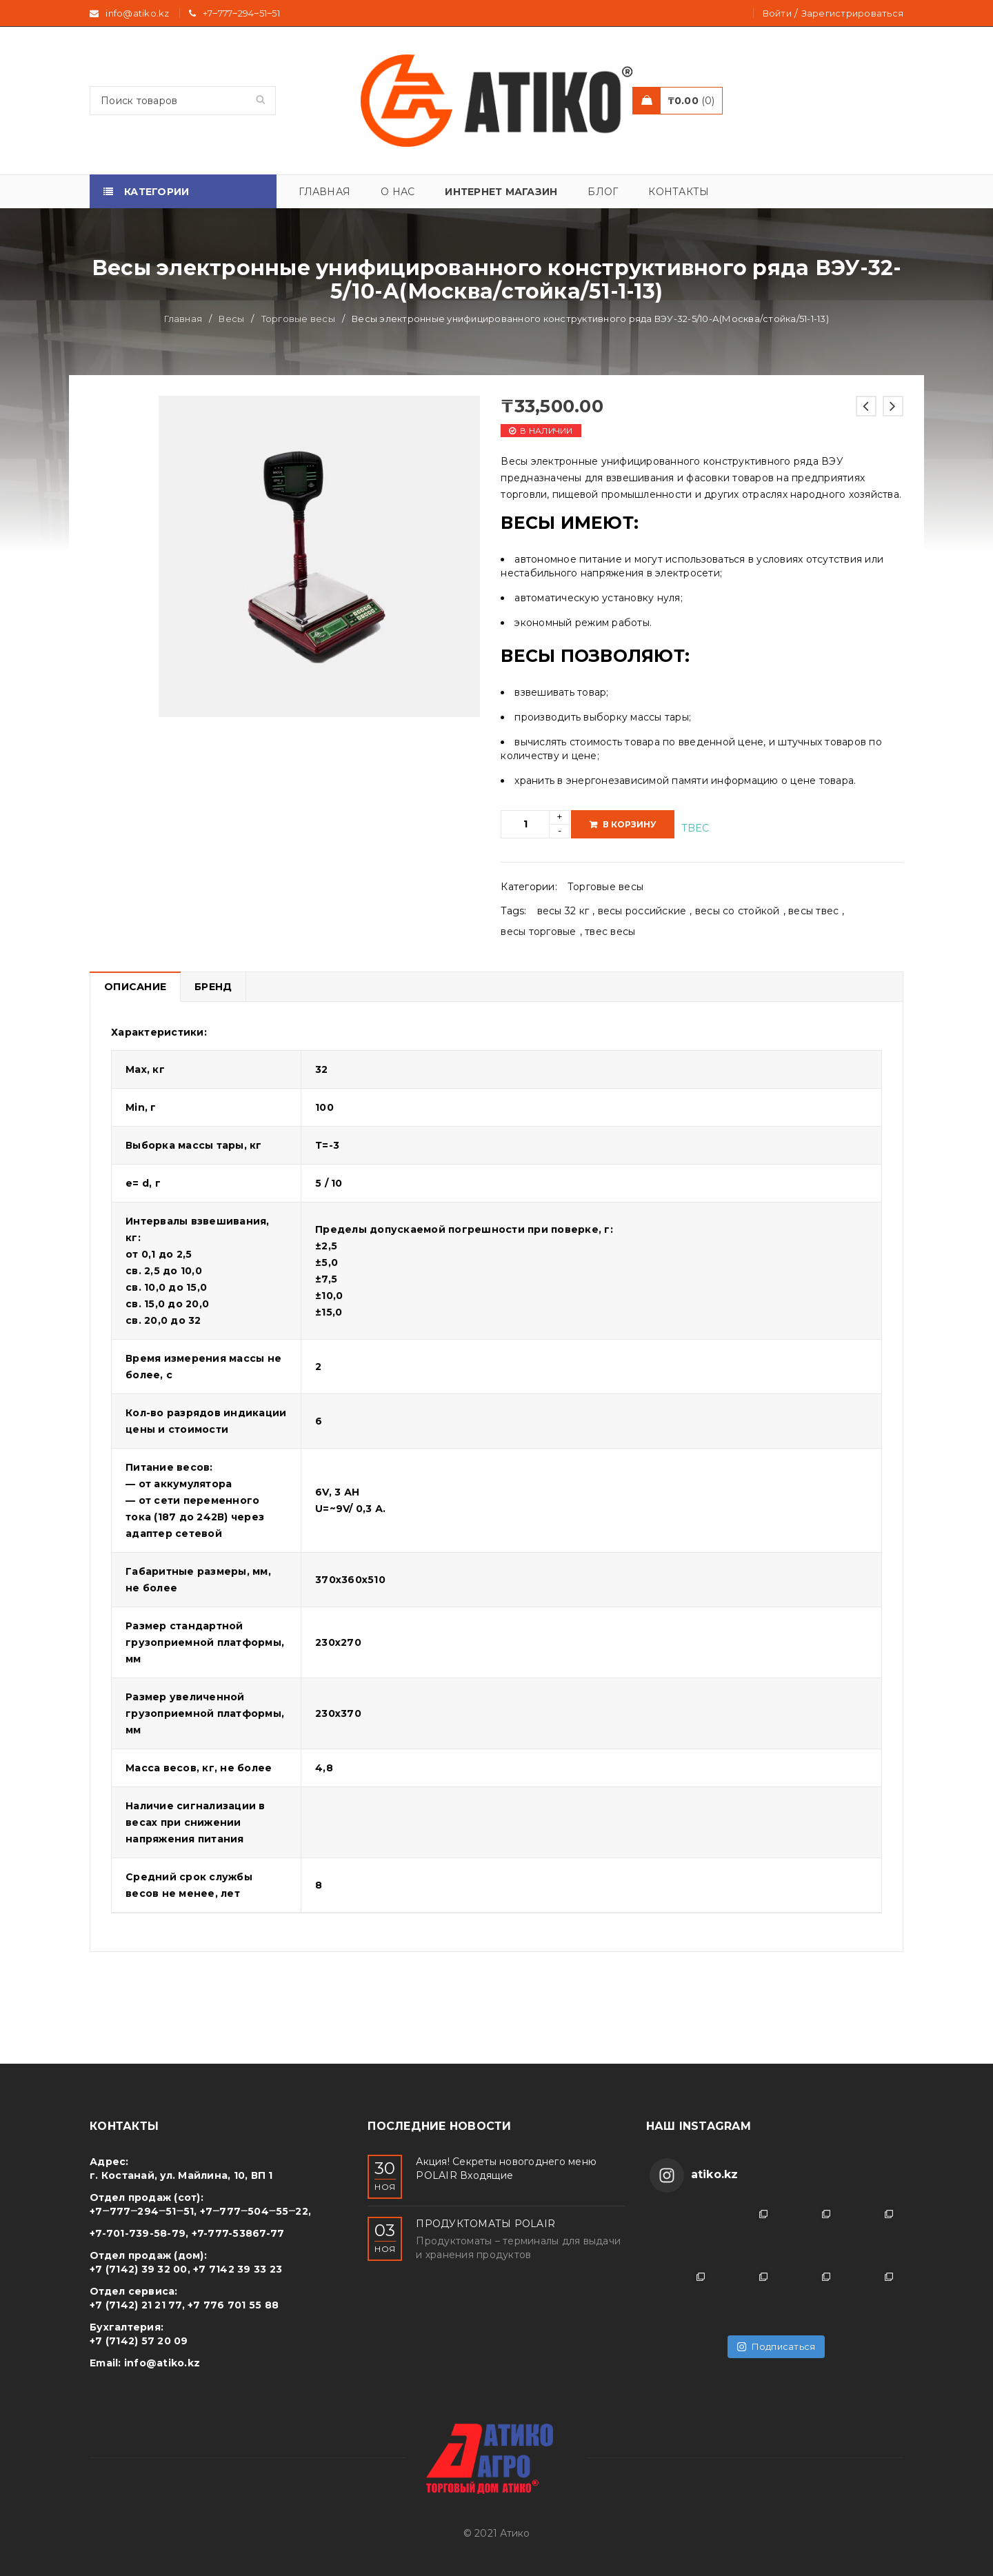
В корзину (629, 824)
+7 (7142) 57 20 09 (139, 2341)
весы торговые (538, 931)
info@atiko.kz (162, 2363)
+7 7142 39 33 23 (237, 2269)
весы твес (813, 911)
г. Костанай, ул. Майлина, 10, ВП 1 (181, 2175)
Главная (183, 318)
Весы (231, 318)
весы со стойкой (737, 911)
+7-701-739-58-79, (139, 2233)
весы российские (642, 911)
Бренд (213, 986)
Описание (135, 986)
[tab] (135, 987)
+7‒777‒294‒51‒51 (241, 13)
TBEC (695, 828)
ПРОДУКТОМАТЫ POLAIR (485, 2223)
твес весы (610, 931)
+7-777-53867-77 (238, 2233)
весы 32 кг (563, 911)
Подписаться (776, 2346)
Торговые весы (298, 318)
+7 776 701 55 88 (233, 2305)
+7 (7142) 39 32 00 (139, 2269)
